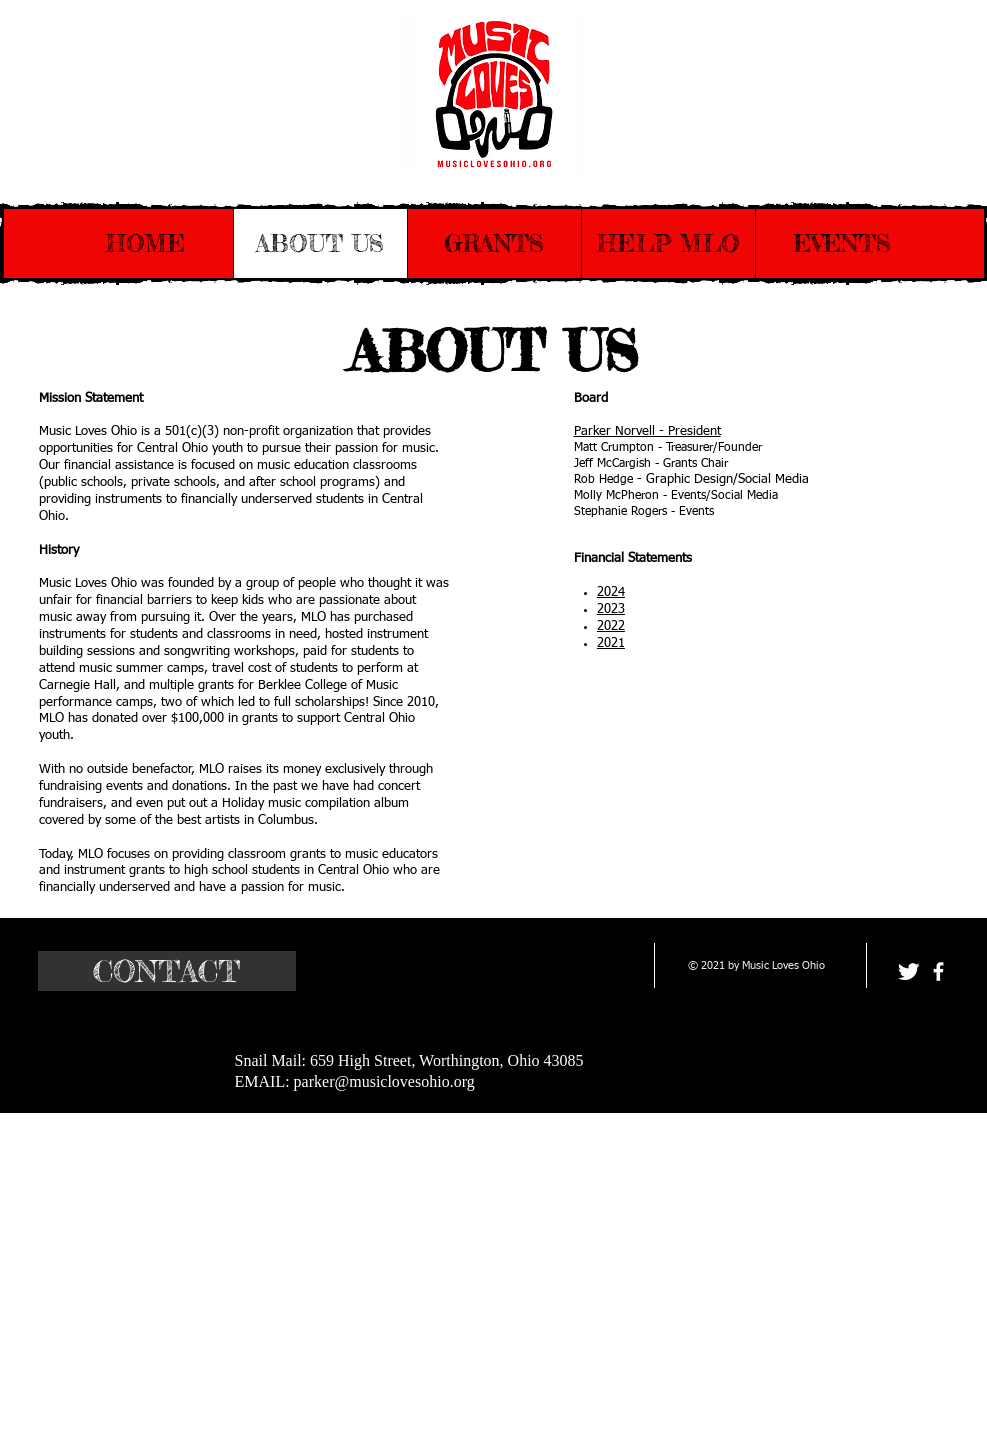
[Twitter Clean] (908, 971)
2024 (611, 592)
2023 (611, 609)
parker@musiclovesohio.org (384, 1081)
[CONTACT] (167, 971)
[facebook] (938, 971)
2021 (611, 643)
